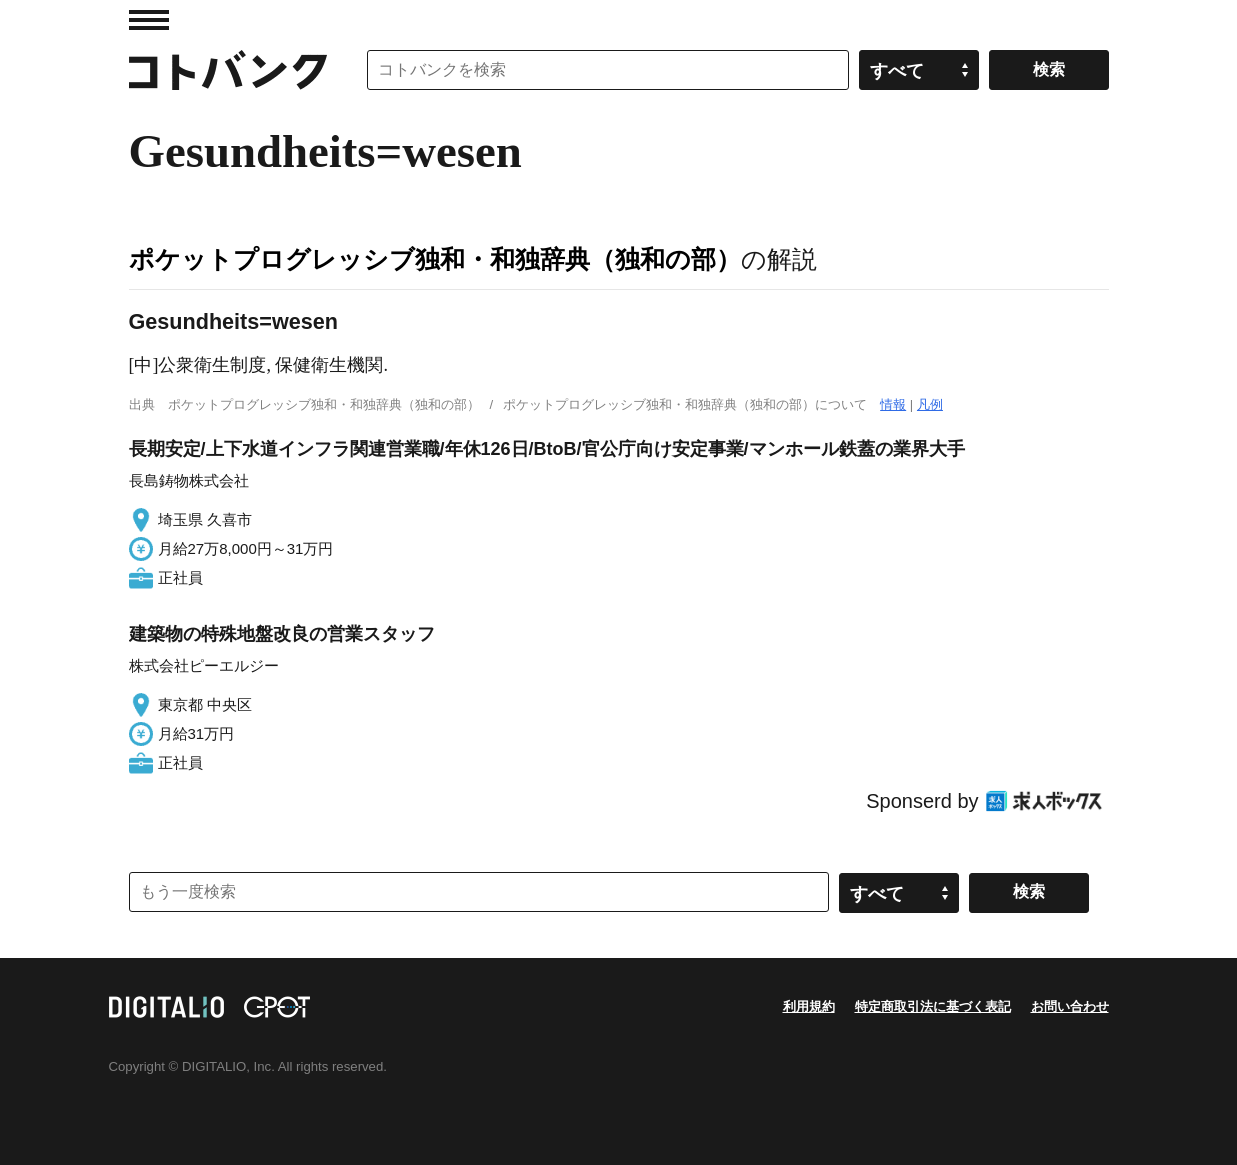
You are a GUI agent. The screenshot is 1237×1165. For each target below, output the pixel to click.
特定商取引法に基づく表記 (933, 1006)
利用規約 (809, 1006)
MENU (149, 20)
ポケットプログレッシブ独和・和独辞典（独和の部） (435, 259)
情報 (893, 404)
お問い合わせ (1070, 1006)
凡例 (930, 404)
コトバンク (228, 70)
